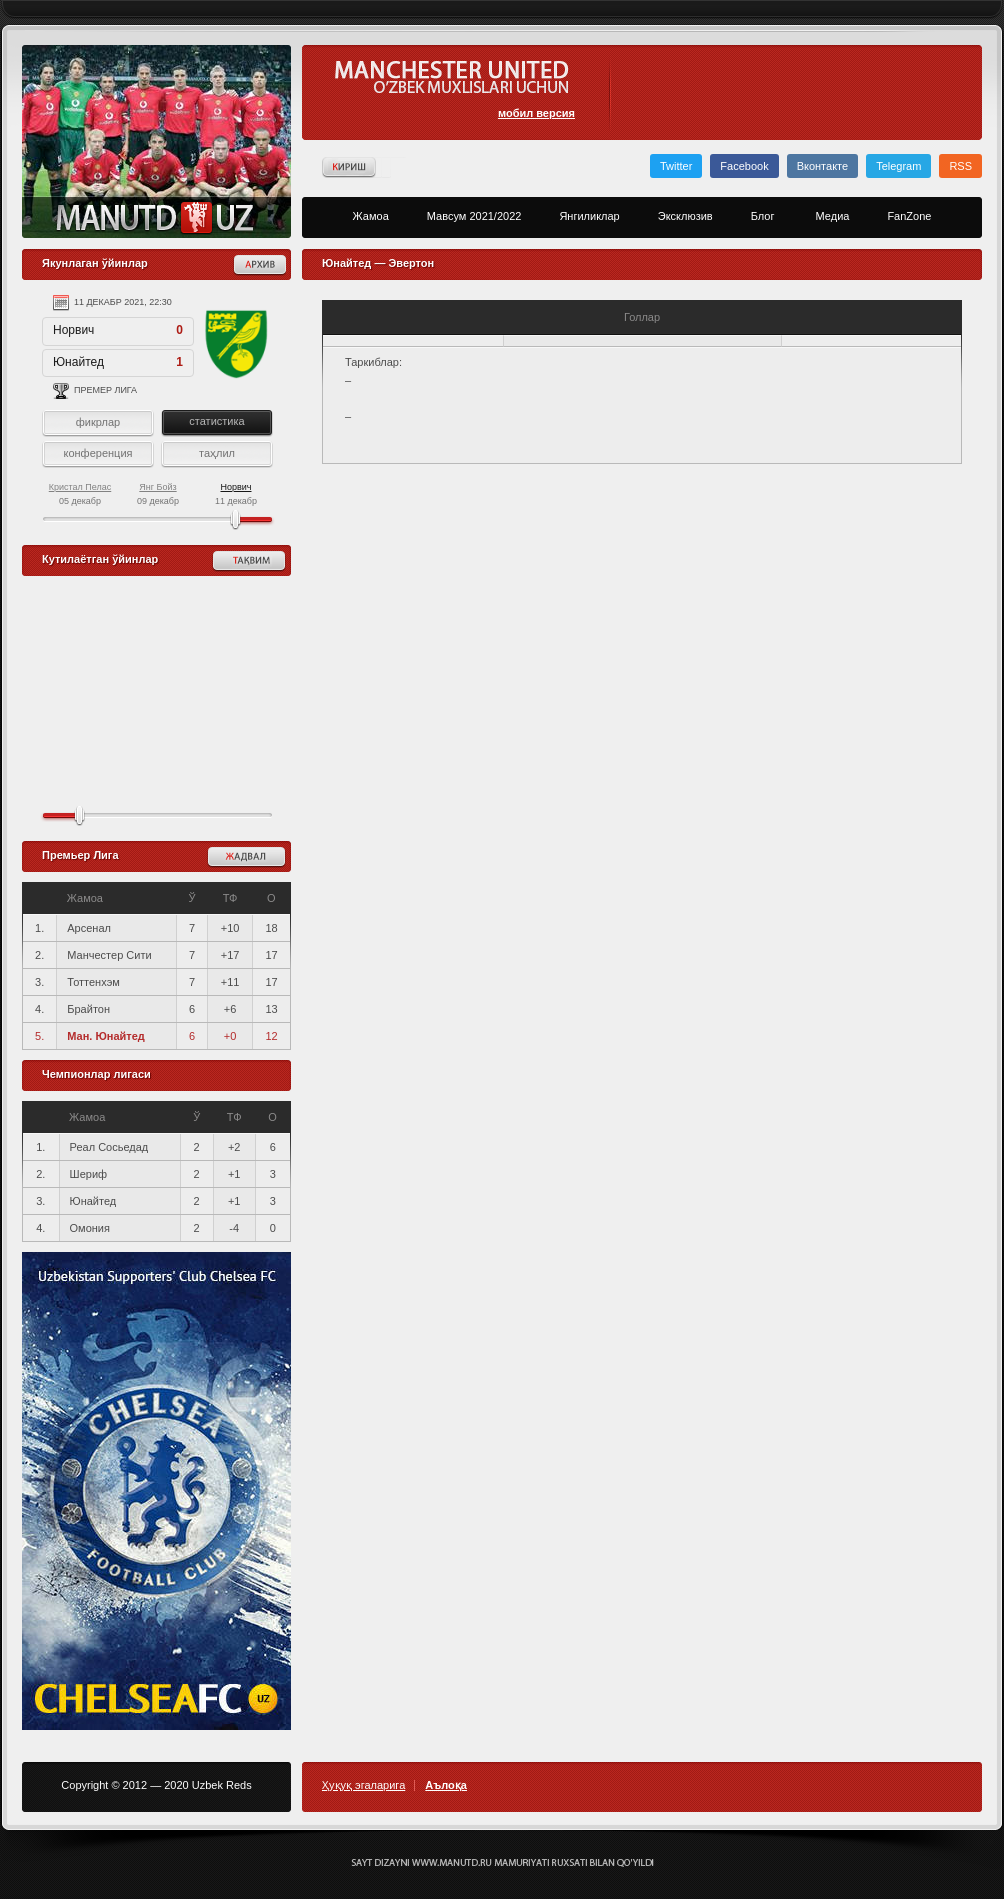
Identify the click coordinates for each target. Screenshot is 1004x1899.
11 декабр (236, 494)
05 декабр (80, 494)
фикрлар (98, 422)
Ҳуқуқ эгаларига (363, 1785)
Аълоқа (446, 1785)
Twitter (676, 166)
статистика (216, 421)
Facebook (744, 166)
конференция (97, 453)
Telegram (898, 166)
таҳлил (217, 453)
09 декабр (158, 494)
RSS (960, 166)
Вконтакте (822, 166)
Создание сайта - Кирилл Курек (502, 1863)
